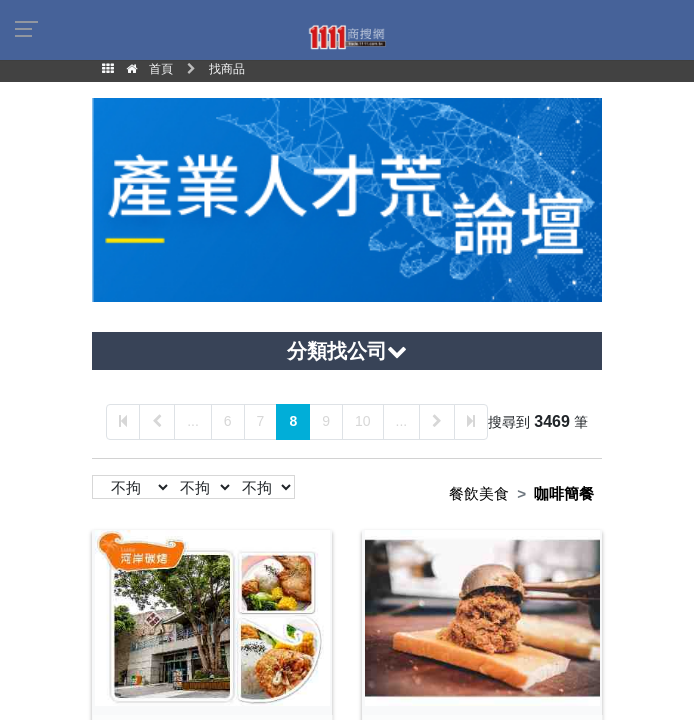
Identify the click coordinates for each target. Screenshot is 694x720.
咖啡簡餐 (564, 493)
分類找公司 (347, 351)
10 (363, 421)
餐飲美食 (479, 493)
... (193, 421)
